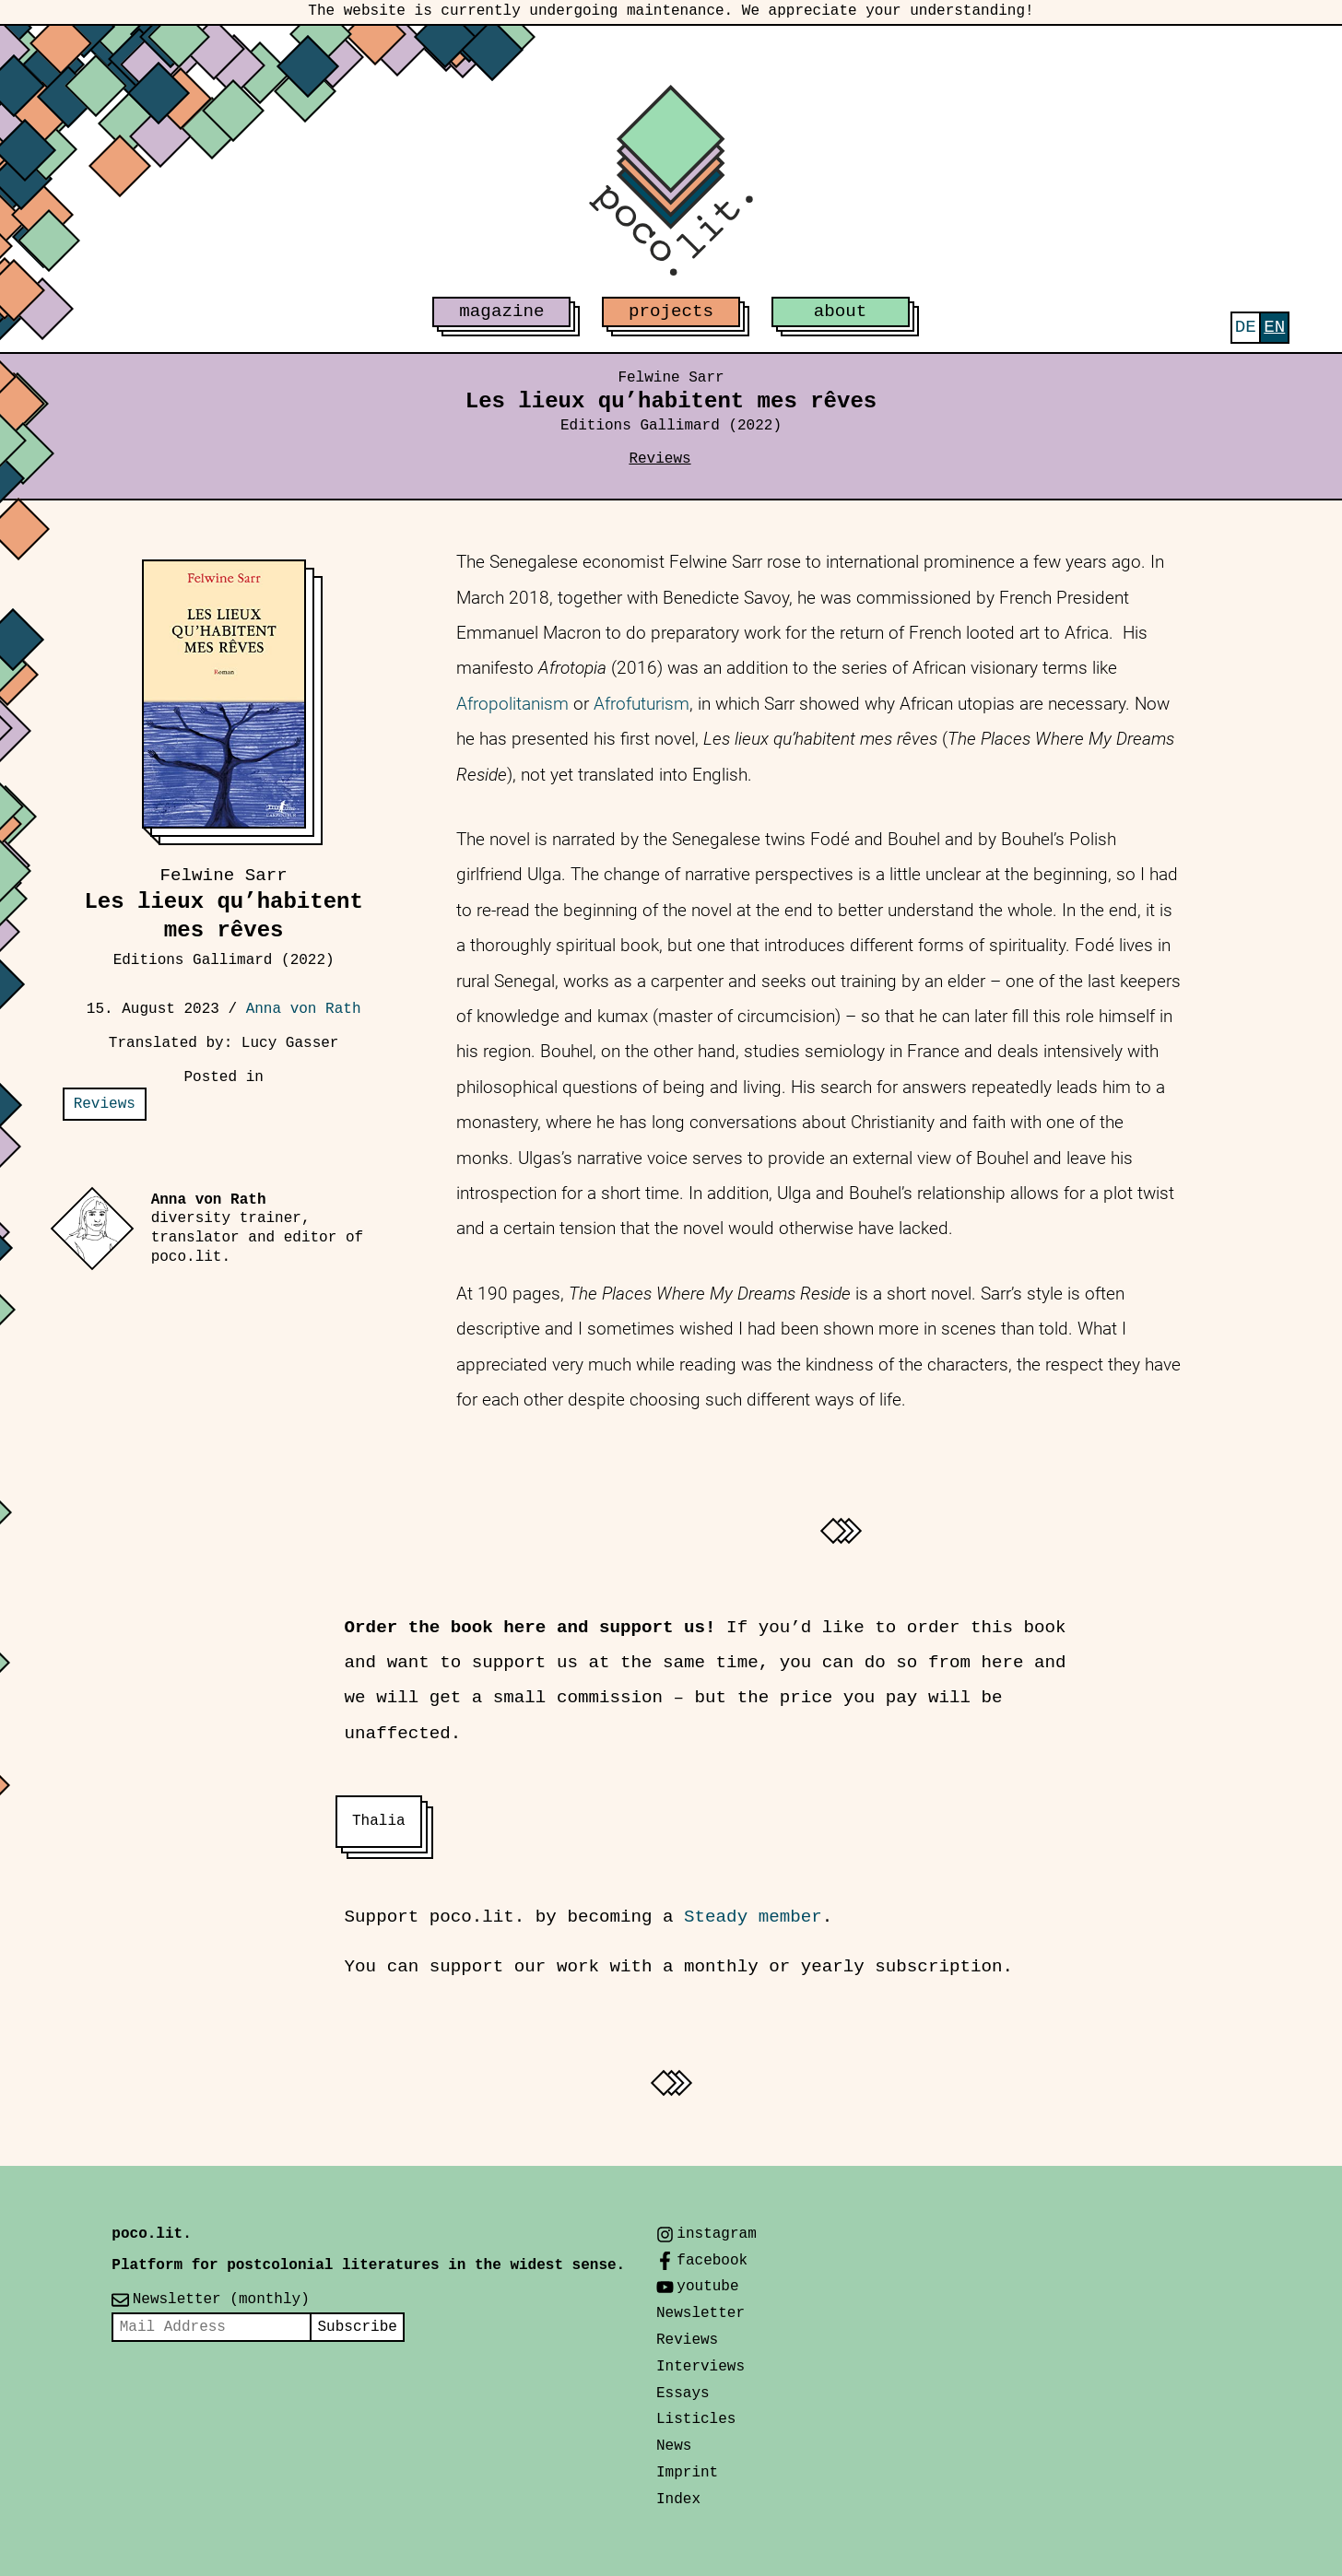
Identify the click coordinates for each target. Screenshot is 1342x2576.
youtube (707, 2286)
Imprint (687, 2472)
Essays (683, 2393)
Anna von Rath (303, 1009)
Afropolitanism (512, 703)
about (840, 311)
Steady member (753, 1917)
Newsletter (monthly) (221, 2299)
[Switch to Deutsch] (1245, 327)
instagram (716, 2234)
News (673, 2446)
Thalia (379, 1821)
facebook (712, 2261)
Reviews (659, 459)
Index (678, 2499)
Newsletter (700, 2313)
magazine (501, 311)
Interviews (700, 2366)
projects (671, 311)
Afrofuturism (641, 703)
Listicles (696, 2419)
